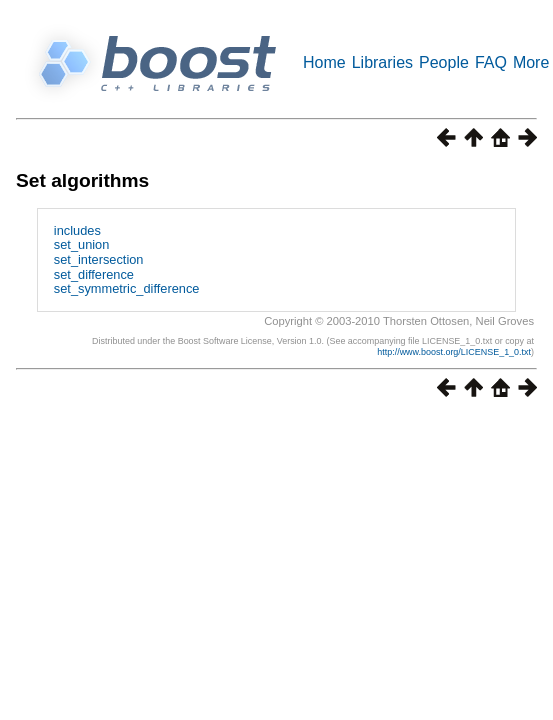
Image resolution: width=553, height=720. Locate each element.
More (531, 62)
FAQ (491, 62)
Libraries (382, 62)
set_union (82, 244)
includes (77, 230)
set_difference (94, 274)
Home (324, 62)
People (444, 62)
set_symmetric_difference (127, 288)
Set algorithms (82, 180)
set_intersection (99, 259)
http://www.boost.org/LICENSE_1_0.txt (454, 352)
